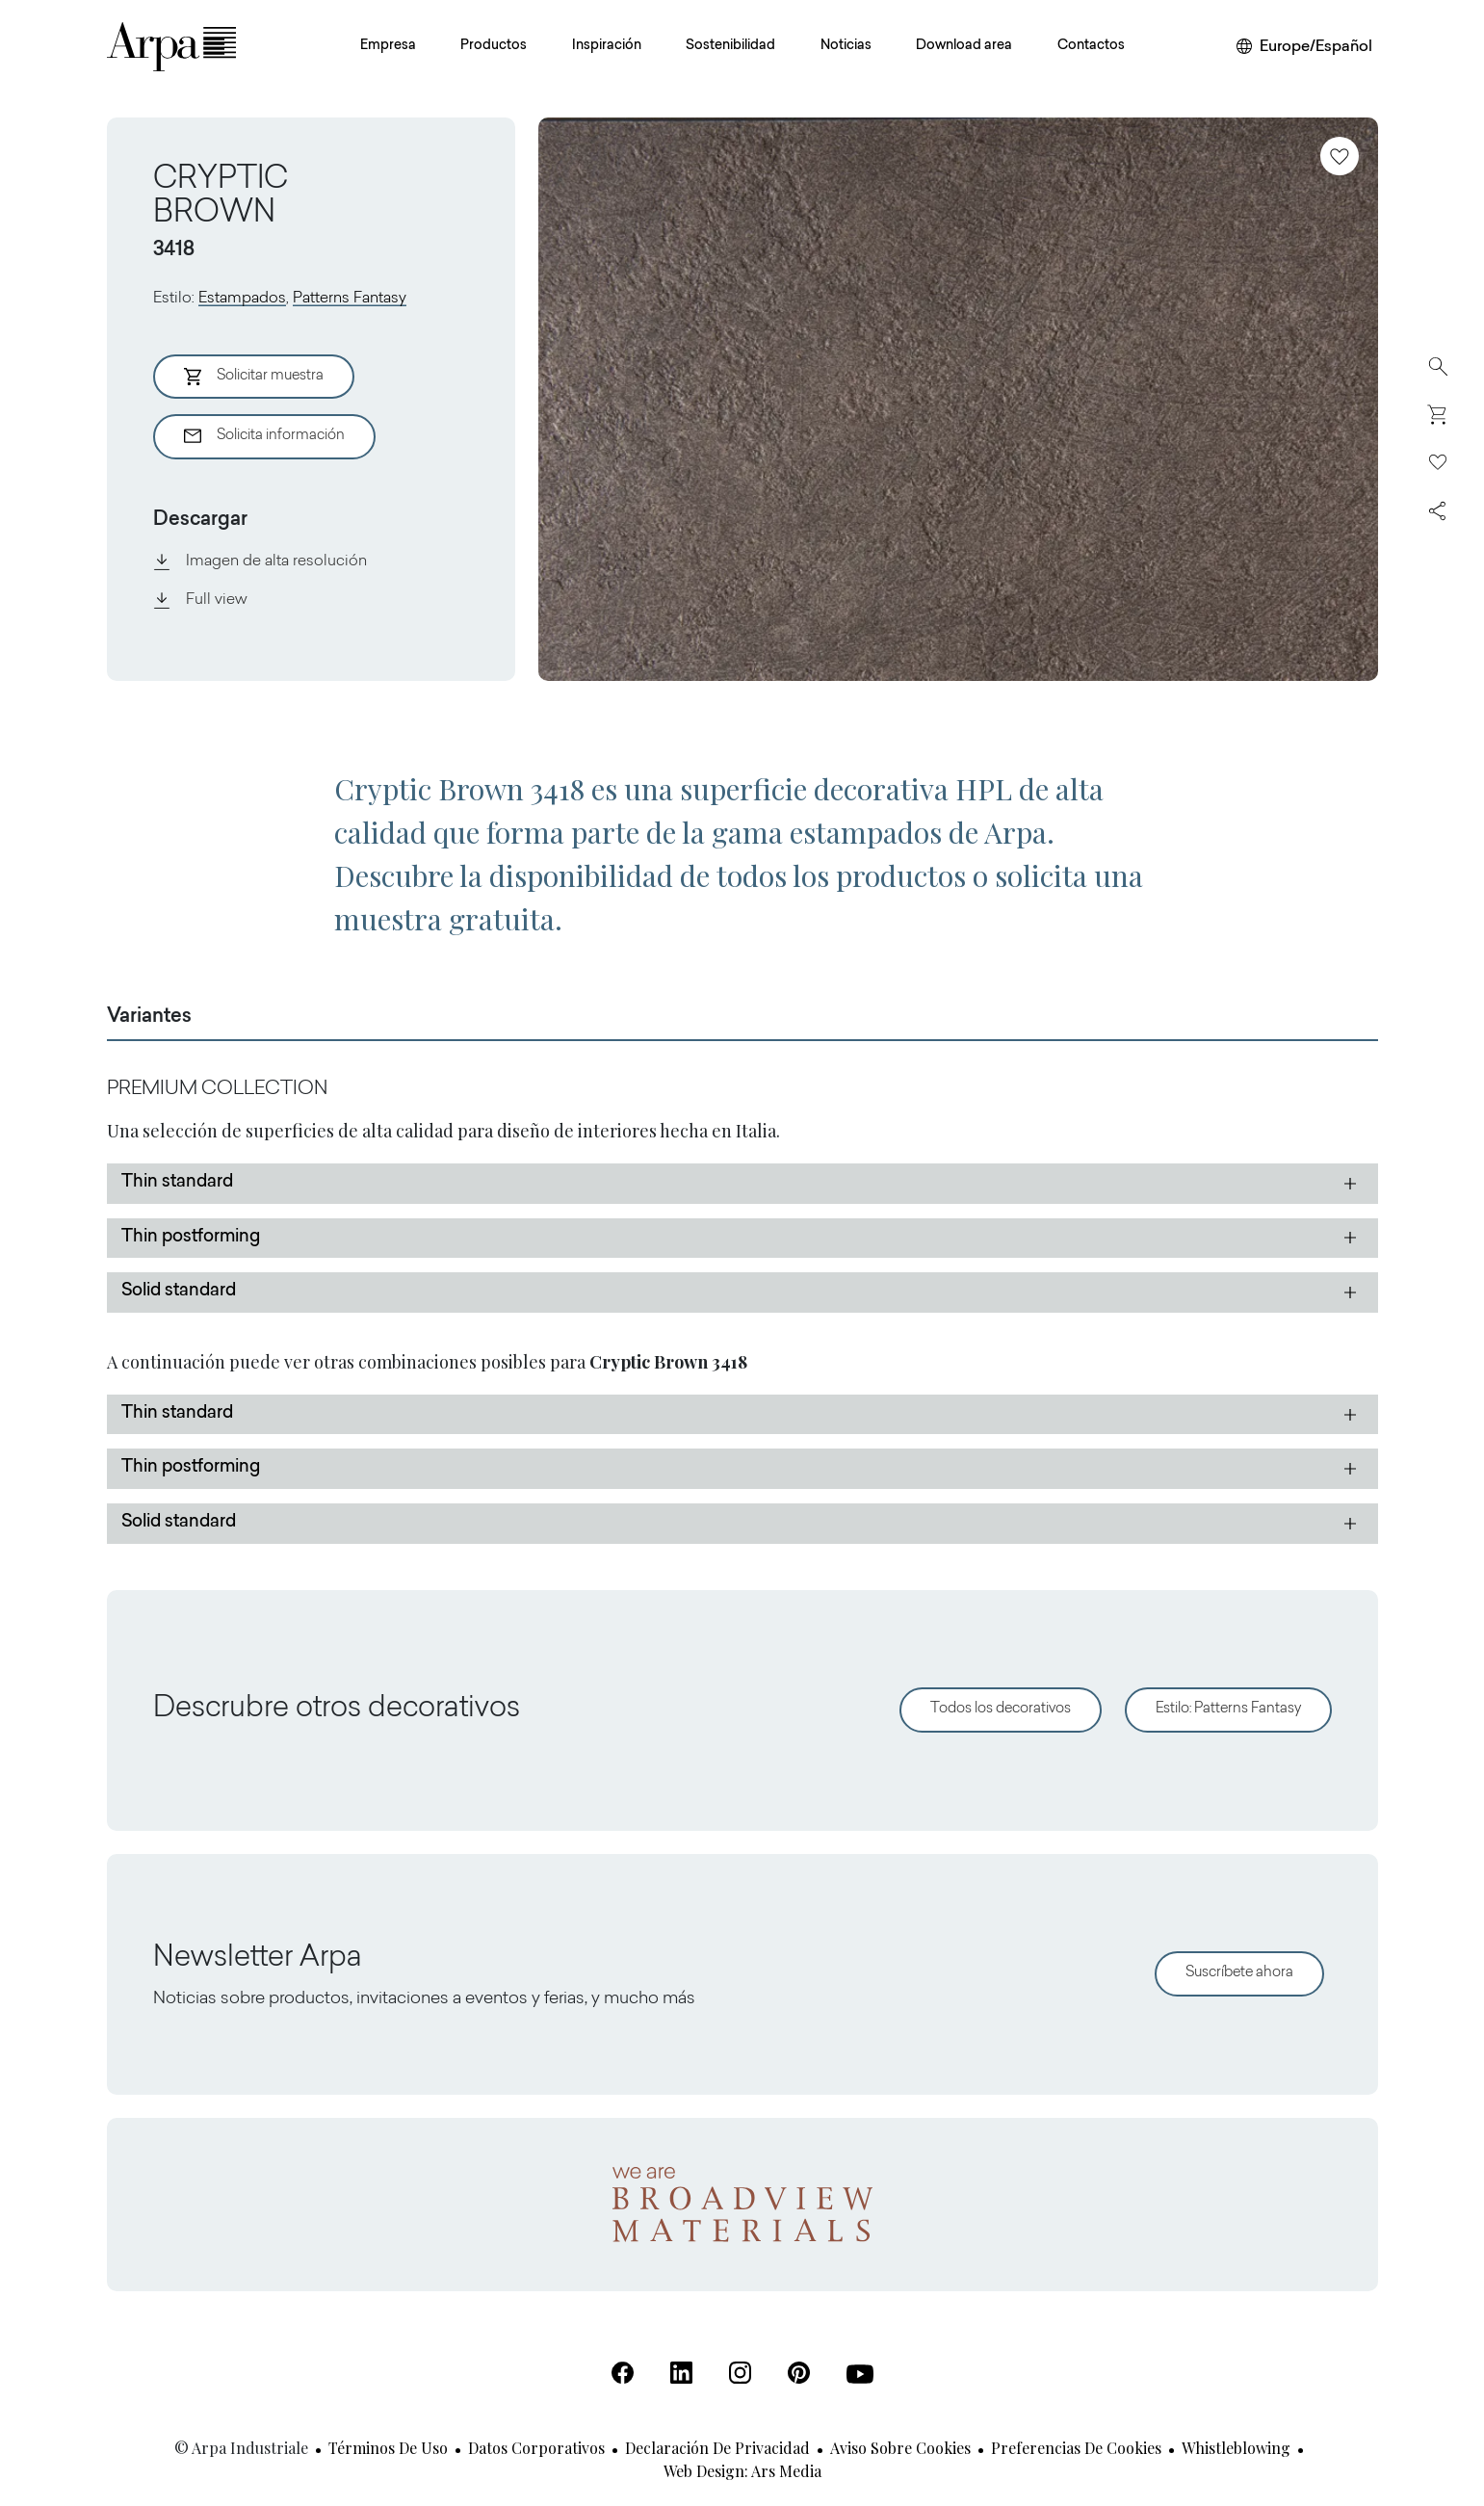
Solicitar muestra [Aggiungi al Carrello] (254, 376)
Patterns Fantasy (349, 298)
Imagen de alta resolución (260, 561)
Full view (200, 600)
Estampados (242, 298)
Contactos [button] (1091, 46)
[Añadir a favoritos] (1339, 156)
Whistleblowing (1236, 2448)
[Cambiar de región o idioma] (1304, 47)
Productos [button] (493, 46)
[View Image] (958, 399)
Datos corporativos (536, 2448)
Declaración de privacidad (717, 2448)
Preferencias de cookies (1076, 2448)
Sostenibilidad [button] (730, 46)
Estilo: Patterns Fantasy (1228, 1709)
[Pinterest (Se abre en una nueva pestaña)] (799, 2373)
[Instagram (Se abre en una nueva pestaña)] (740, 2373)
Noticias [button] (846, 46)
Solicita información (264, 436)
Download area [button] (964, 46)
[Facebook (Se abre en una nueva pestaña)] (622, 2373)
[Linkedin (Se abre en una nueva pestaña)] (681, 2373)
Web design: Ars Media (742, 2471)
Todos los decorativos (1000, 1709)
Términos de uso (388, 2448)
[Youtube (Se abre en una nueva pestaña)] (860, 2374)
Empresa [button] (388, 46)
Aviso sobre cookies (900, 2448)
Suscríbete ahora (1239, 1973)
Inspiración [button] (606, 46)
